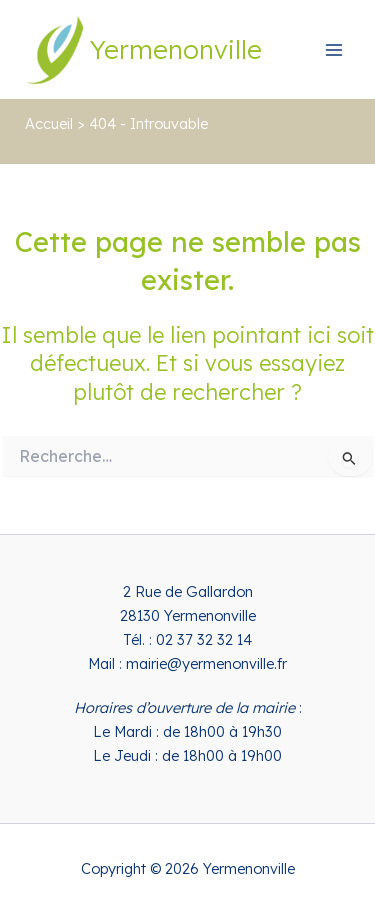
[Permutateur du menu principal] (334, 50)
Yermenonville (176, 49)
